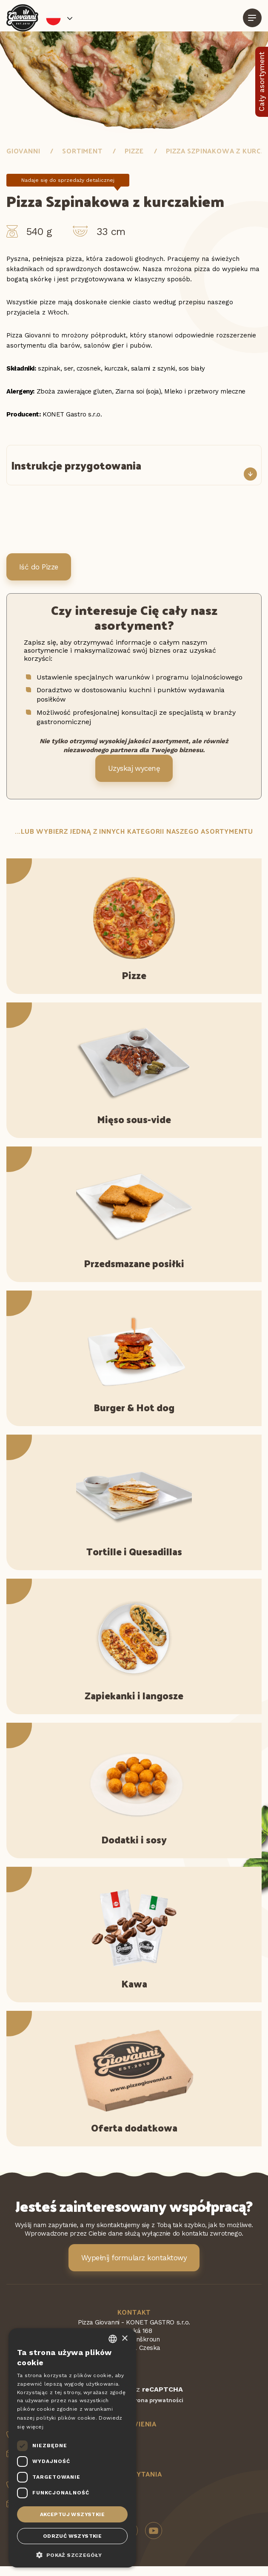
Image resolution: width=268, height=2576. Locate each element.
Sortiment (82, 150)
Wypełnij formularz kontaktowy (134, 2257)
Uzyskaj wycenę (134, 768)
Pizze (134, 150)
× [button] (124, 2338)
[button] (72, 2554)
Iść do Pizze (38, 567)
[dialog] (72, 2448)
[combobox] (112, 2339)
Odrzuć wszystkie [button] (72, 2536)
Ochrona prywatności (153, 2400)
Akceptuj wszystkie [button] (72, 2514)
